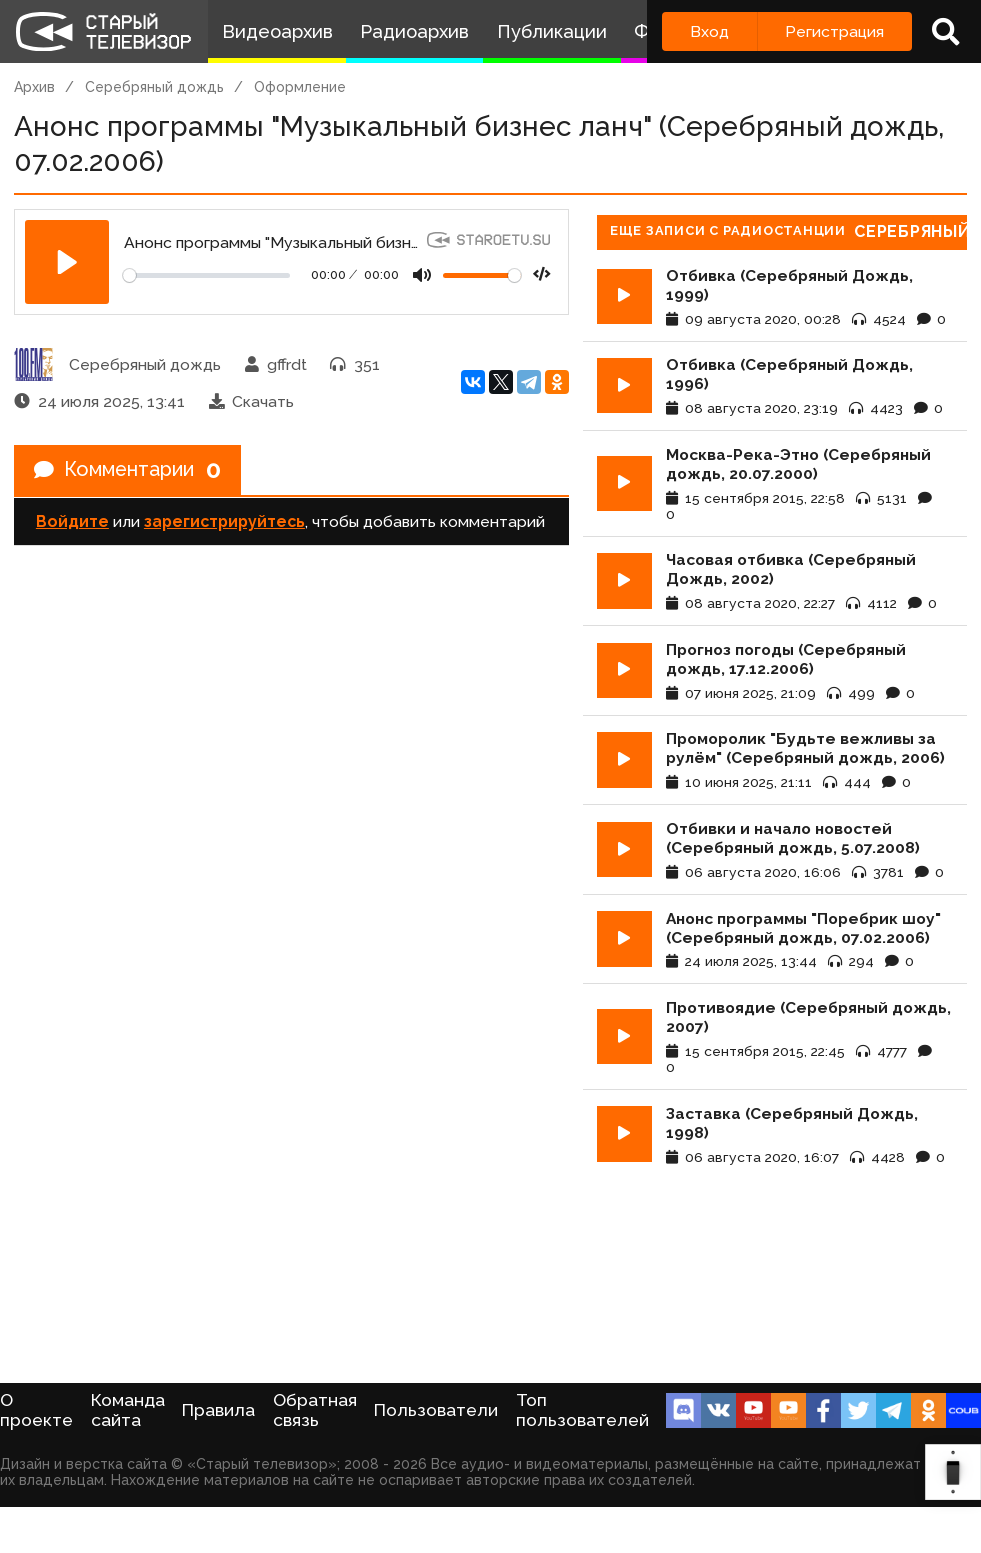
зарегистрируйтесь (224, 522)
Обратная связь (315, 1410)
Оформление (300, 87)
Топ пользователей (582, 1410)
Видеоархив (277, 31)
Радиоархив (414, 31)
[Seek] (206, 275)
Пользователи (436, 1410)
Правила (218, 1410)
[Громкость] (482, 275)
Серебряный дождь (154, 87)
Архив (34, 87)
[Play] (67, 262)
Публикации (552, 31)
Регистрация (834, 31)
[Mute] (422, 275)
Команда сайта (128, 1410)
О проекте (36, 1410)
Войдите (72, 522)
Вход (709, 31)
